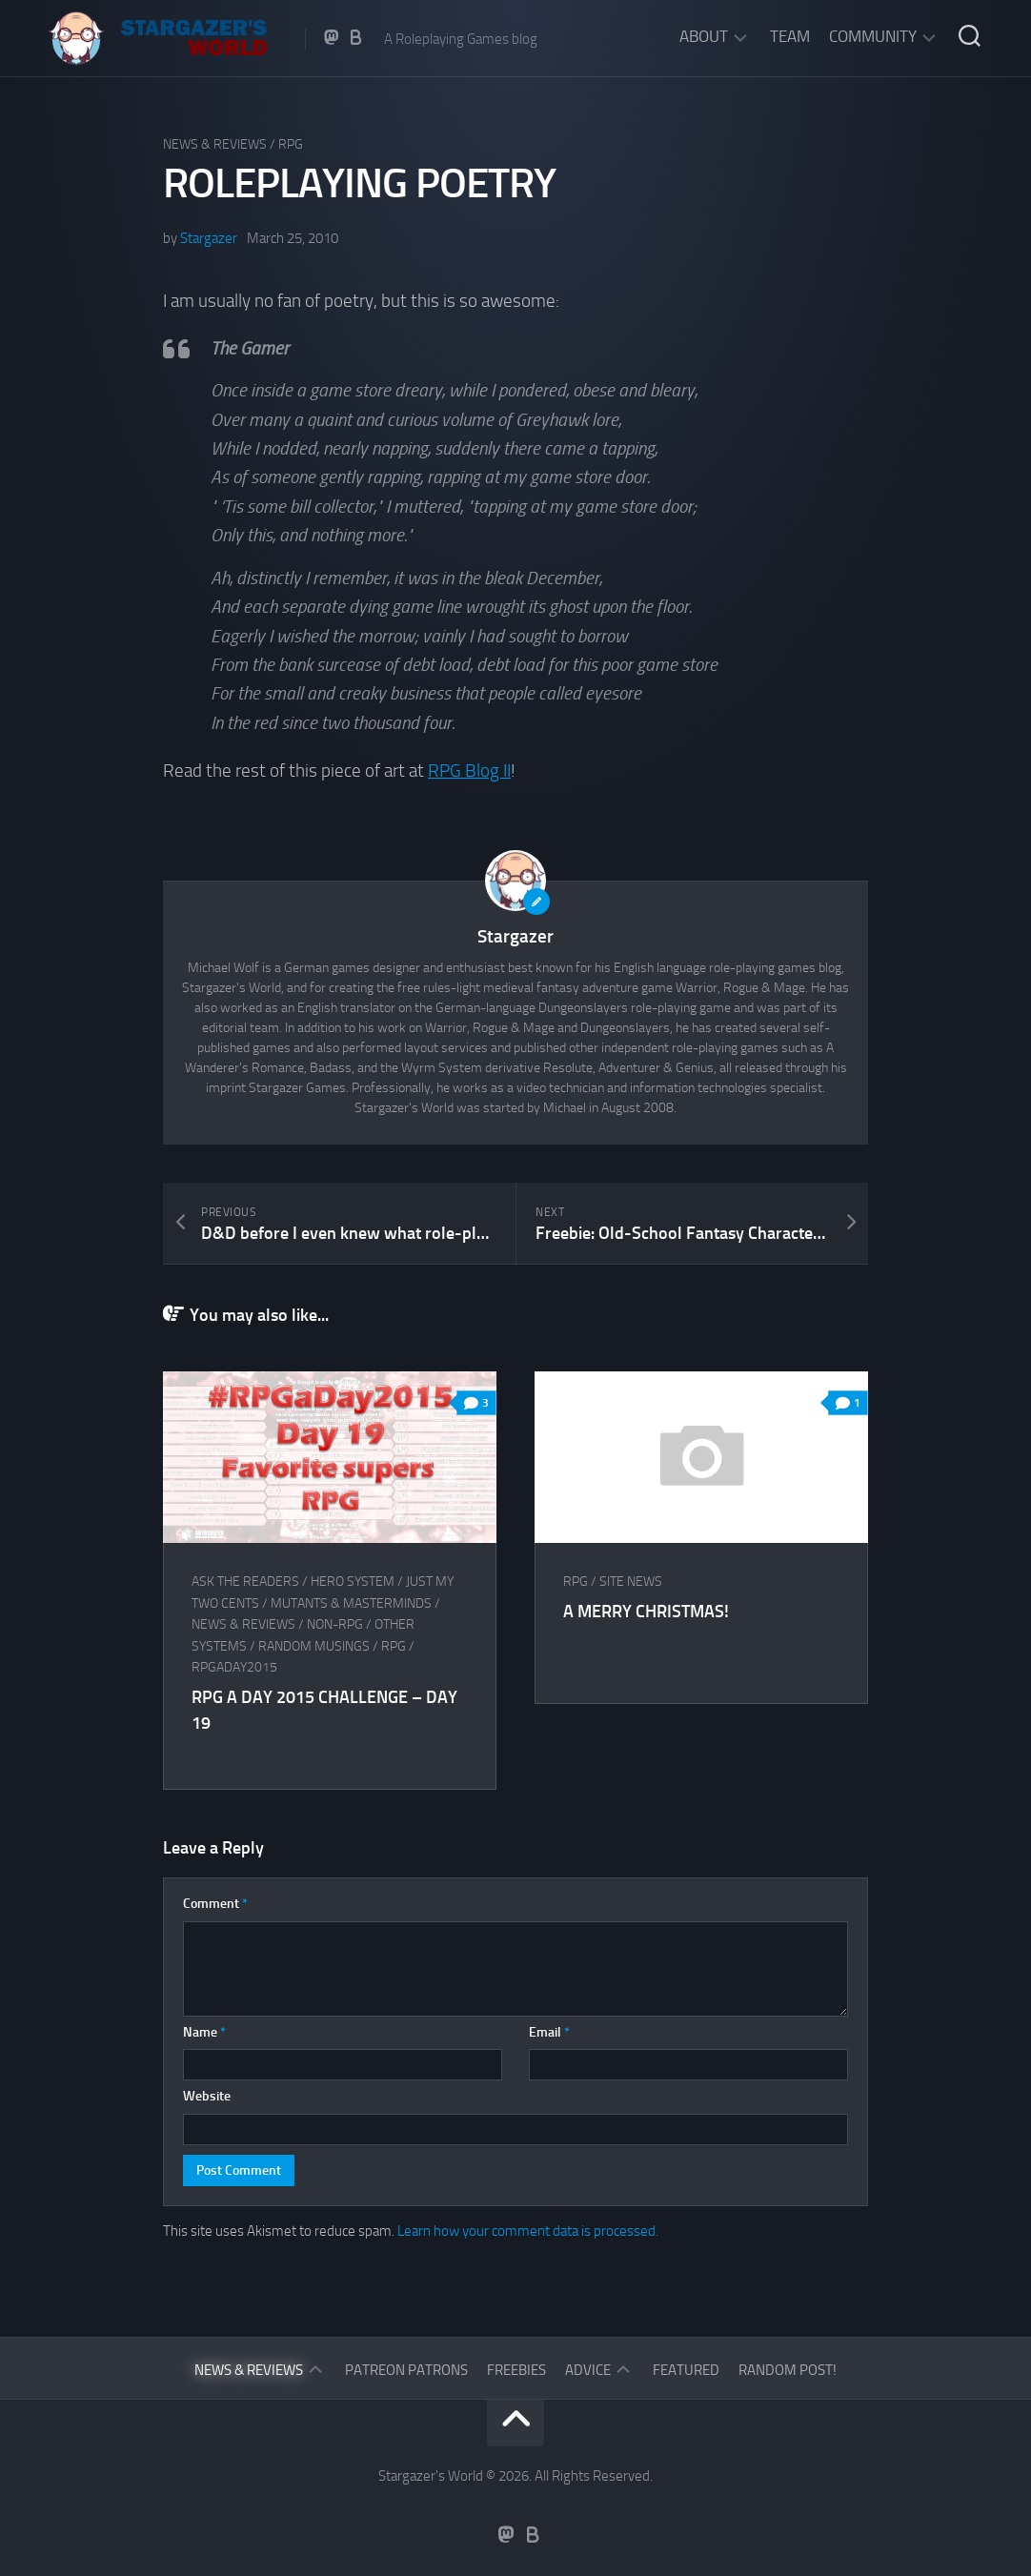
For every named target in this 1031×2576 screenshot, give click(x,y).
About (703, 36)
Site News (630, 1581)
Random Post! (787, 2370)
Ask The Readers (245, 1581)
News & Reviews (215, 144)
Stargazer (208, 238)
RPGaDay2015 (234, 1667)
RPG (290, 144)
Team (790, 36)
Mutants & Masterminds (351, 1603)
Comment (215, 1904)
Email (549, 2032)
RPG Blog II (469, 770)
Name (204, 2032)
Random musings (314, 1646)
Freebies (516, 2370)
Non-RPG (335, 1624)
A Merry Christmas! (646, 1611)
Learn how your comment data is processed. (527, 2231)
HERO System (352, 1581)
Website (207, 2096)
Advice (588, 2370)
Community (873, 36)
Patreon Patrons (406, 2370)
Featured (686, 2370)
